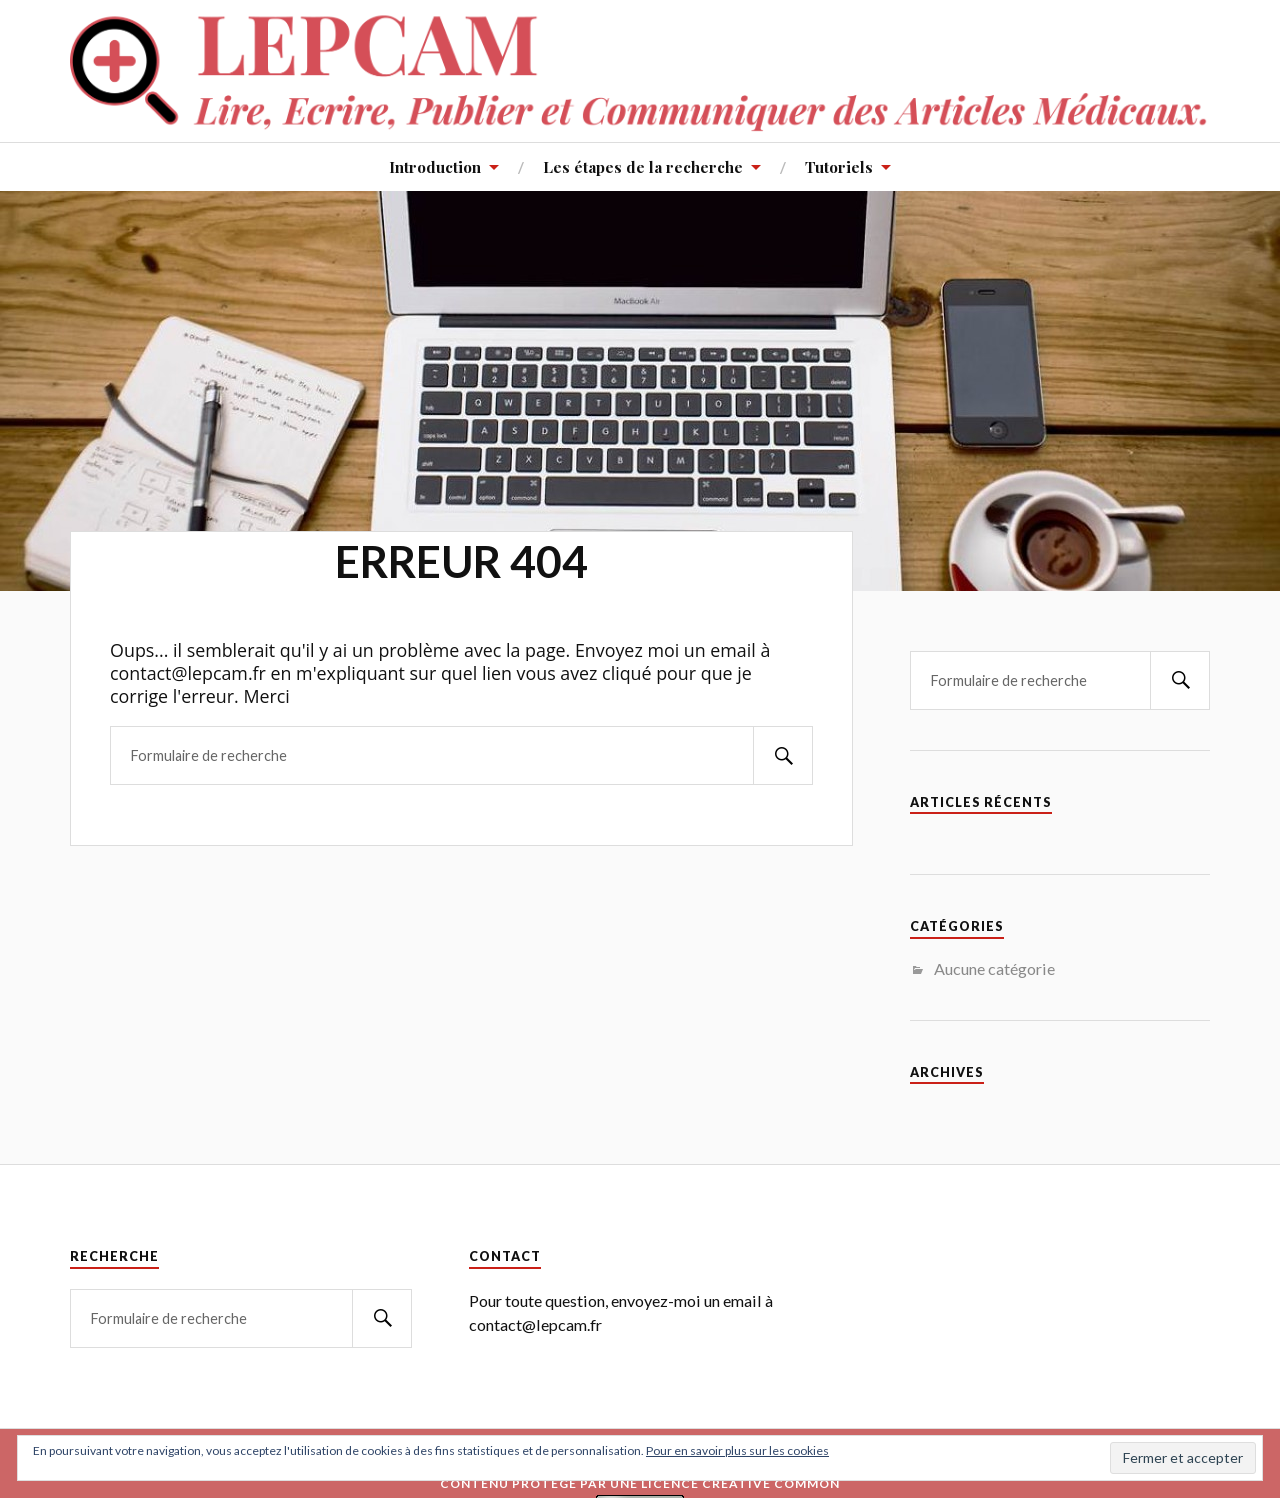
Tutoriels (839, 166)
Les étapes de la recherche (643, 166)
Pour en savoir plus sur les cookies (737, 1450)
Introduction (435, 166)
